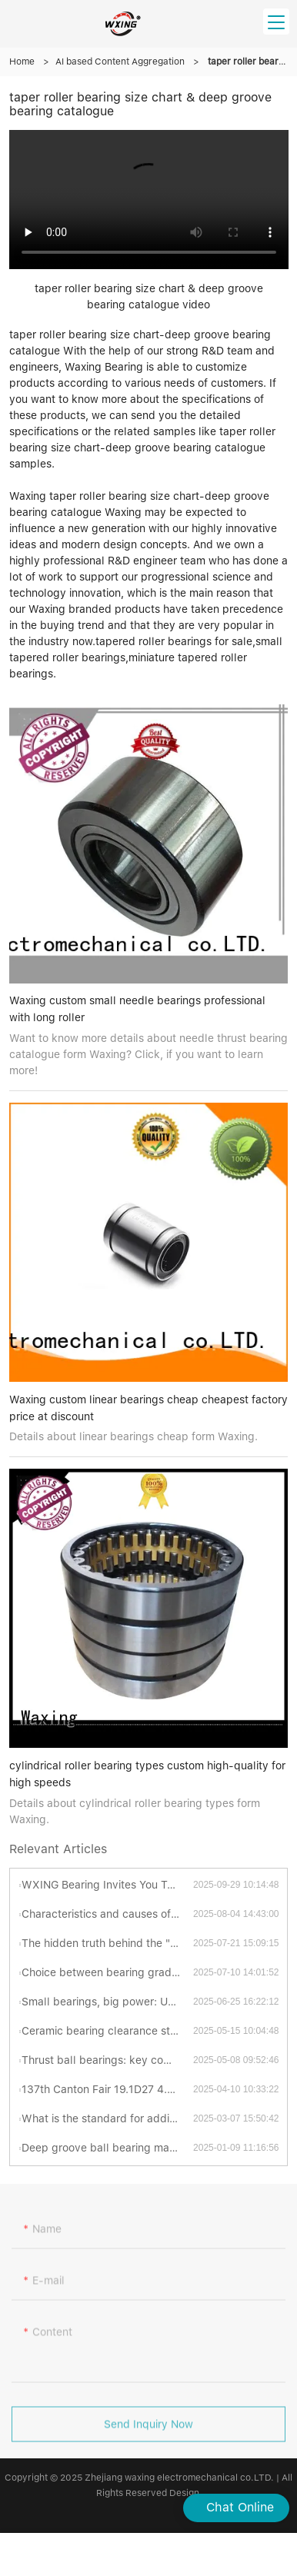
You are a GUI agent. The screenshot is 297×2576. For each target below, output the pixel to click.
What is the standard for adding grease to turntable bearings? (107, 2118)
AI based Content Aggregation (120, 61)
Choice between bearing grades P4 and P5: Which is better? (107, 1972)
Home (22, 61)
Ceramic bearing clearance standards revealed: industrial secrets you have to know (107, 2031)
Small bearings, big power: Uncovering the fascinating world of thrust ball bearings (107, 2001)
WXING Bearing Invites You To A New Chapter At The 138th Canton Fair (107, 1885)
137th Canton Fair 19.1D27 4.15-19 (107, 2089)
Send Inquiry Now (148, 2431)
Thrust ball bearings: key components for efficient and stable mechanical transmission (107, 2060)
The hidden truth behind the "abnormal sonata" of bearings (107, 1943)
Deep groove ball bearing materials (107, 2148)
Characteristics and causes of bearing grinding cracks (107, 1914)
